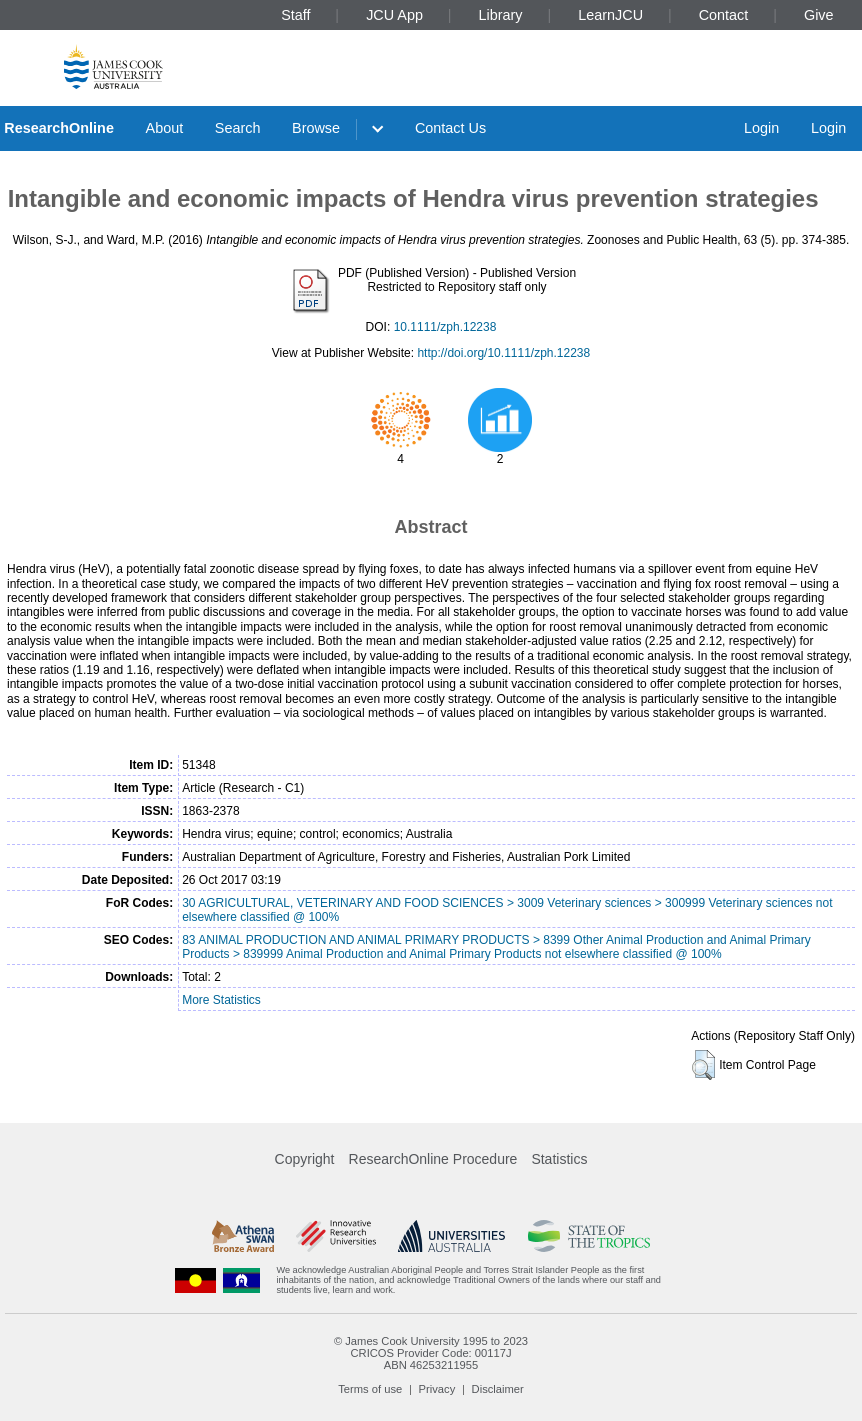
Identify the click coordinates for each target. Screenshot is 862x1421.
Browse (316, 128)
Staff (295, 15)
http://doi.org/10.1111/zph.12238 (503, 353)
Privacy (437, 1389)
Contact (724, 15)
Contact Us (450, 128)
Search (238, 128)
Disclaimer (498, 1389)
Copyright (305, 1159)
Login (761, 128)
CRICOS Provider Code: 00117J (430, 1353)
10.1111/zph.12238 (445, 327)
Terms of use (370, 1389)
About (165, 128)
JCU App (394, 15)
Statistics (559, 1159)
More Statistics (221, 1000)
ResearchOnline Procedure (433, 1159)
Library (501, 15)
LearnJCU (610, 15)
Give (819, 15)
